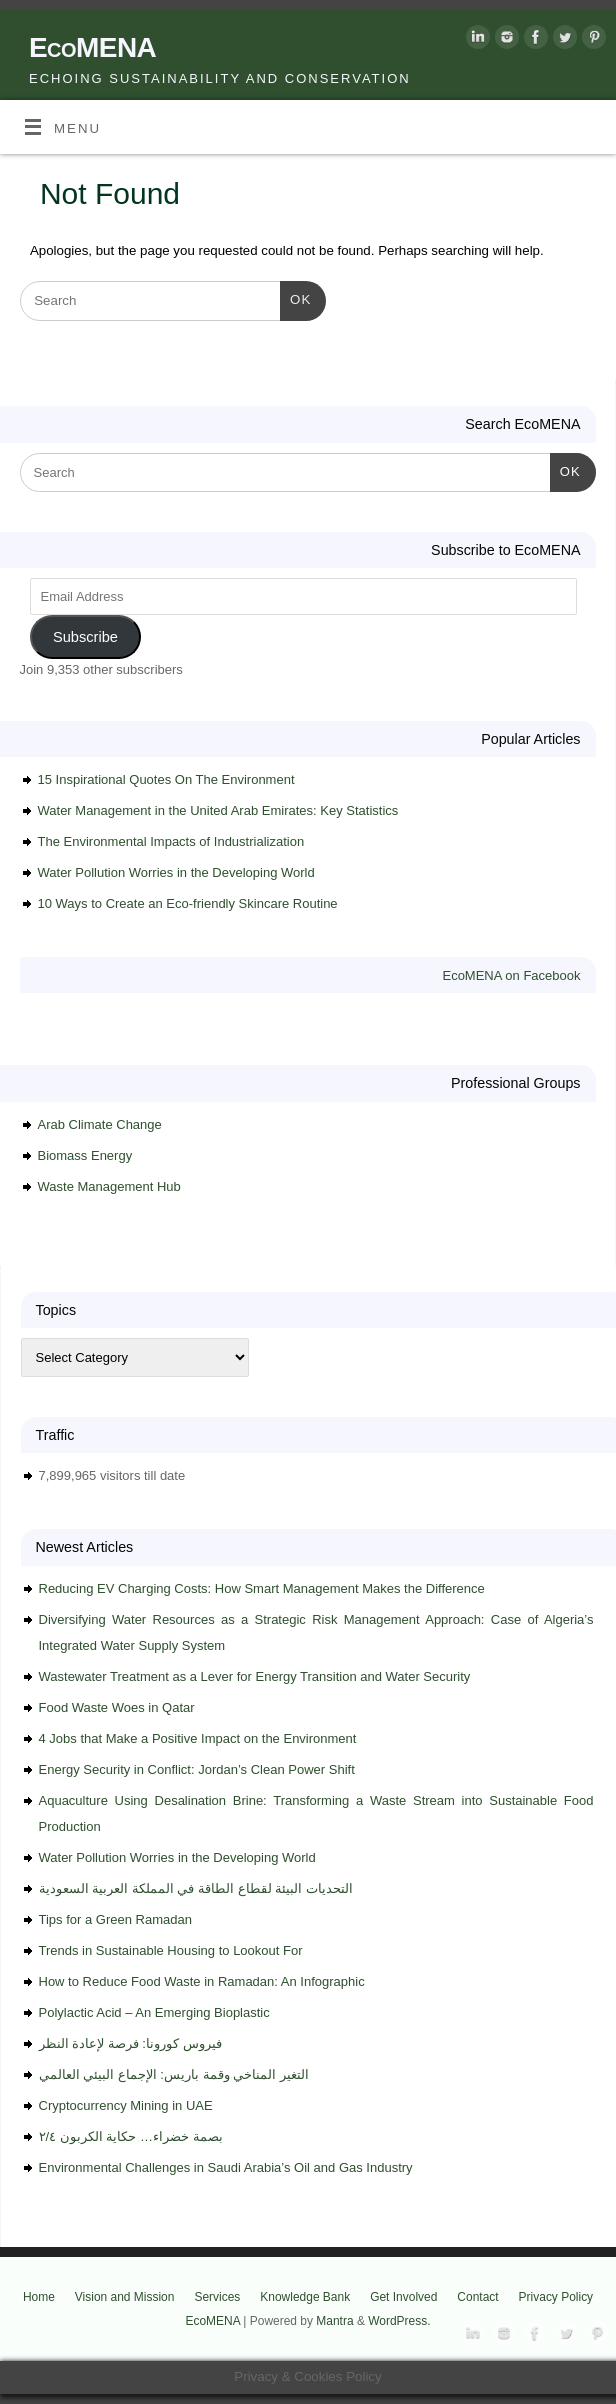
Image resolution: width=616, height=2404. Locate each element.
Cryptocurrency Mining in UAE (126, 2105)
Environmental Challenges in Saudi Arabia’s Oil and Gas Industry (226, 2167)
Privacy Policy (556, 2297)
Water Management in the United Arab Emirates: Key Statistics (218, 810)
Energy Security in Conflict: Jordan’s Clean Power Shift (197, 1769)
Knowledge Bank (305, 2297)
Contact (477, 2297)
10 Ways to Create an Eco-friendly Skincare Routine (188, 903)
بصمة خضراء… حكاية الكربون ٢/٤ (131, 2136)
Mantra (334, 2321)
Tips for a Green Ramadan (115, 1919)
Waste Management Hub (109, 1186)
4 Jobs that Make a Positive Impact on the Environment (198, 1738)
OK (295, 297)
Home (39, 2297)
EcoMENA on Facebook (511, 975)
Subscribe (85, 637)
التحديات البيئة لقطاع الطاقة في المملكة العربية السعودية (196, 1888)
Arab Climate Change (100, 1124)
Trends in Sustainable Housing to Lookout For (171, 1950)
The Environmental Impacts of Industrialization (171, 841)
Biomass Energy (85, 1155)
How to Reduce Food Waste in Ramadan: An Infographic (202, 1981)
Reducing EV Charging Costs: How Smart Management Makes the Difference (262, 1588)
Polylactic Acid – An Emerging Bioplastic (154, 2012)
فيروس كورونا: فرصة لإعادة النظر (130, 2043)
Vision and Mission (125, 2297)
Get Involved (403, 2297)
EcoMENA (92, 47)
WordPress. (399, 2321)
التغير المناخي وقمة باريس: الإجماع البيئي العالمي (174, 2074)
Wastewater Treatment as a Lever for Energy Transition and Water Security (255, 1676)
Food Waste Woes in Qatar (117, 1707)
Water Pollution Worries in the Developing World (176, 872)
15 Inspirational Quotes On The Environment (166, 779)
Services (217, 2297)
